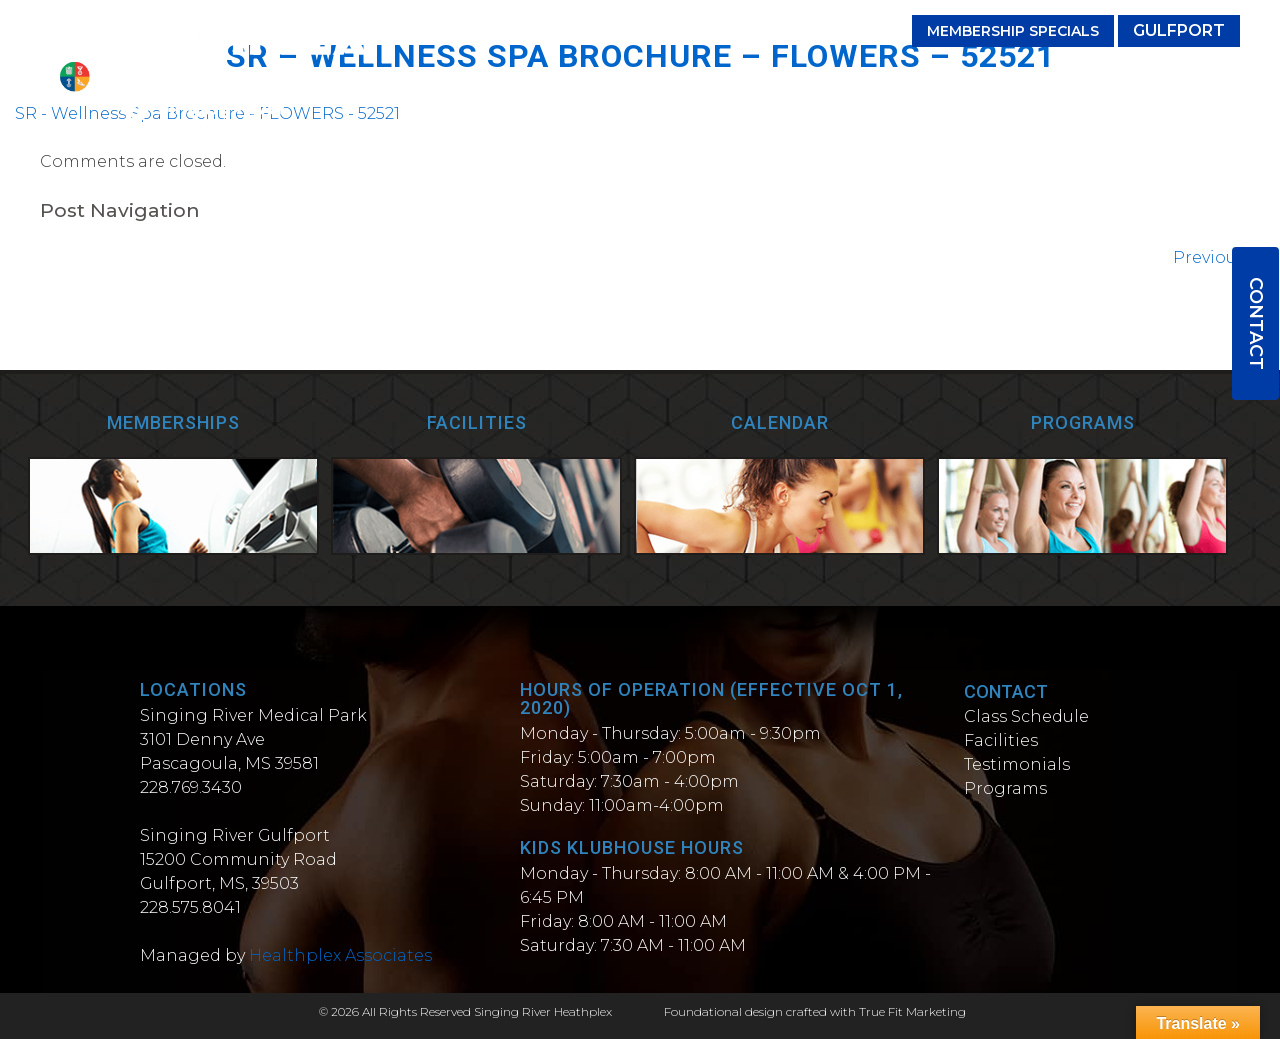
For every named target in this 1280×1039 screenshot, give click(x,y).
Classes (583, 77)
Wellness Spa (1176, 77)
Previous (1219, 257)
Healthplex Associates (340, 955)
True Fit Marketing (912, 1011)
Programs (894, 77)
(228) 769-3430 (825, 30)
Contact (1256, 323)
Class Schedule (1026, 716)
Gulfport (1179, 30)
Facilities (671, 77)
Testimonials (781, 77)
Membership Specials (1013, 31)
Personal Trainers (1028, 77)
